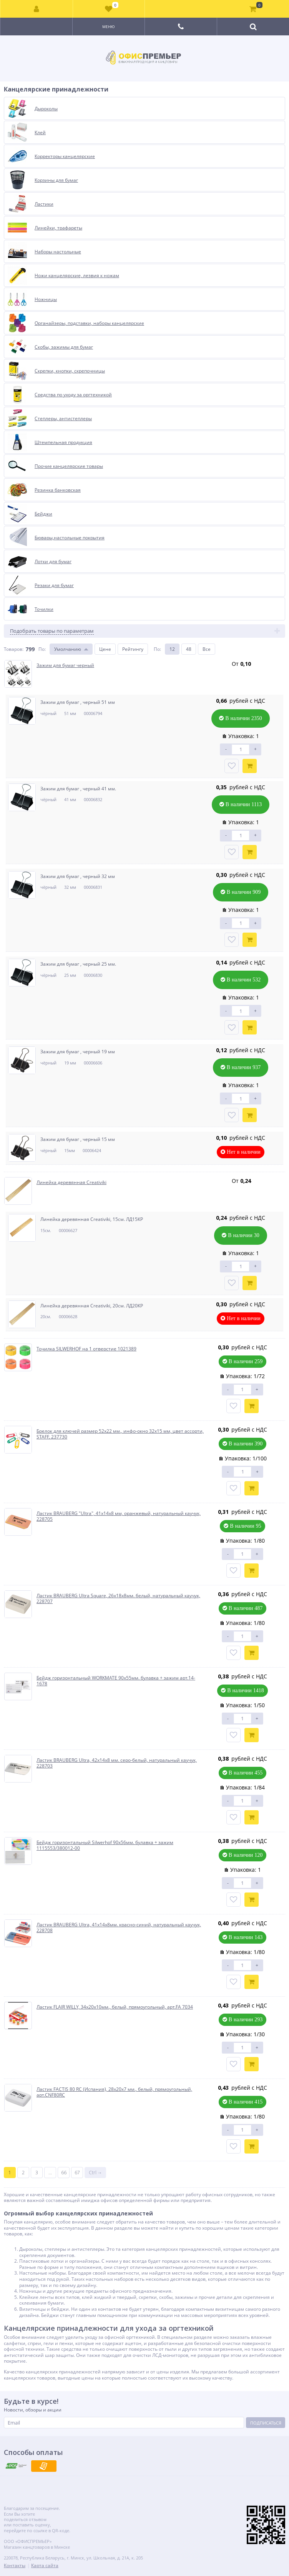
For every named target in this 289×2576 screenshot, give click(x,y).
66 (63, 2172)
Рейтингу (132, 649)
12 (172, 649)
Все (207, 649)
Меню (108, 26)
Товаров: (13, 649)
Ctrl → (95, 2172)
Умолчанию (67, 649)
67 (77, 2172)
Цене (105, 649)
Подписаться (265, 2423)
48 (188, 649)
